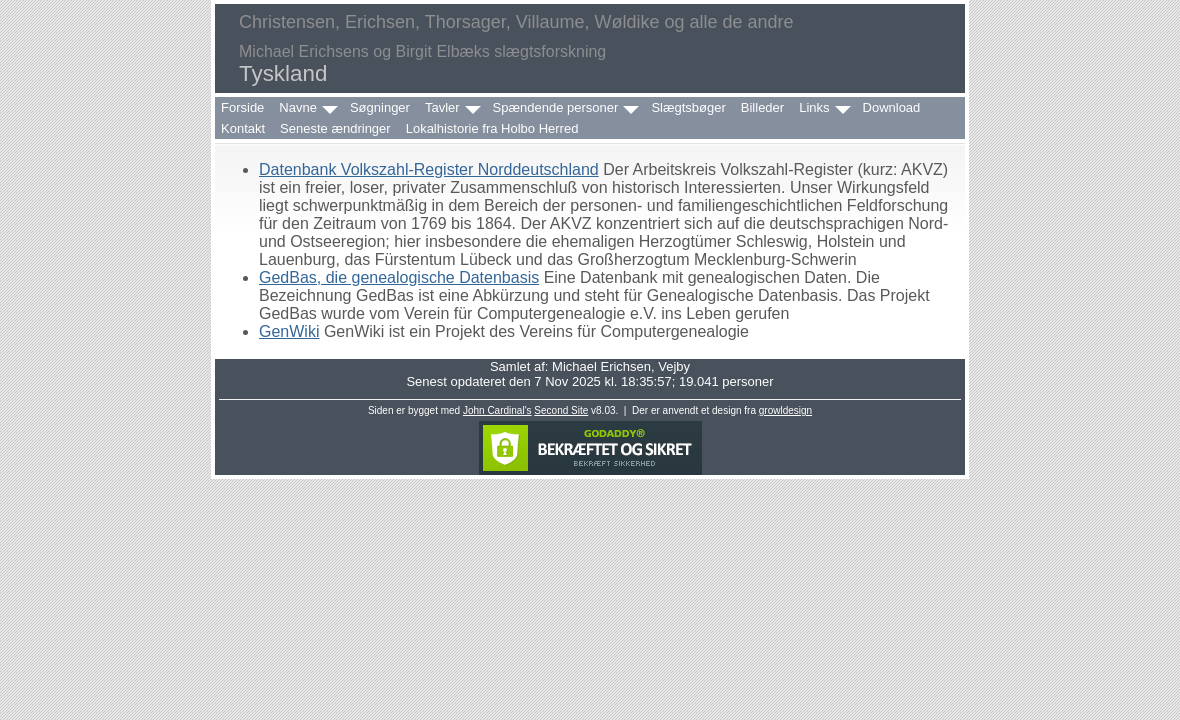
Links (814, 107)
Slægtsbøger (688, 107)
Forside (242, 107)
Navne (298, 107)
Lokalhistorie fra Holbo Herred (492, 128)
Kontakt (243, 128)
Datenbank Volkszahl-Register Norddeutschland (429, 169)
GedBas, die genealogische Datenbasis (399, 277)
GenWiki (289, 331)
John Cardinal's (497, 410)
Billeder (762, 107)
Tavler (442, 107)
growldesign (785, 410)
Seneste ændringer (335, 128)
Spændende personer (556, 107)
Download (892, 107)
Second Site (561, 410)
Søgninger (380, 107)
